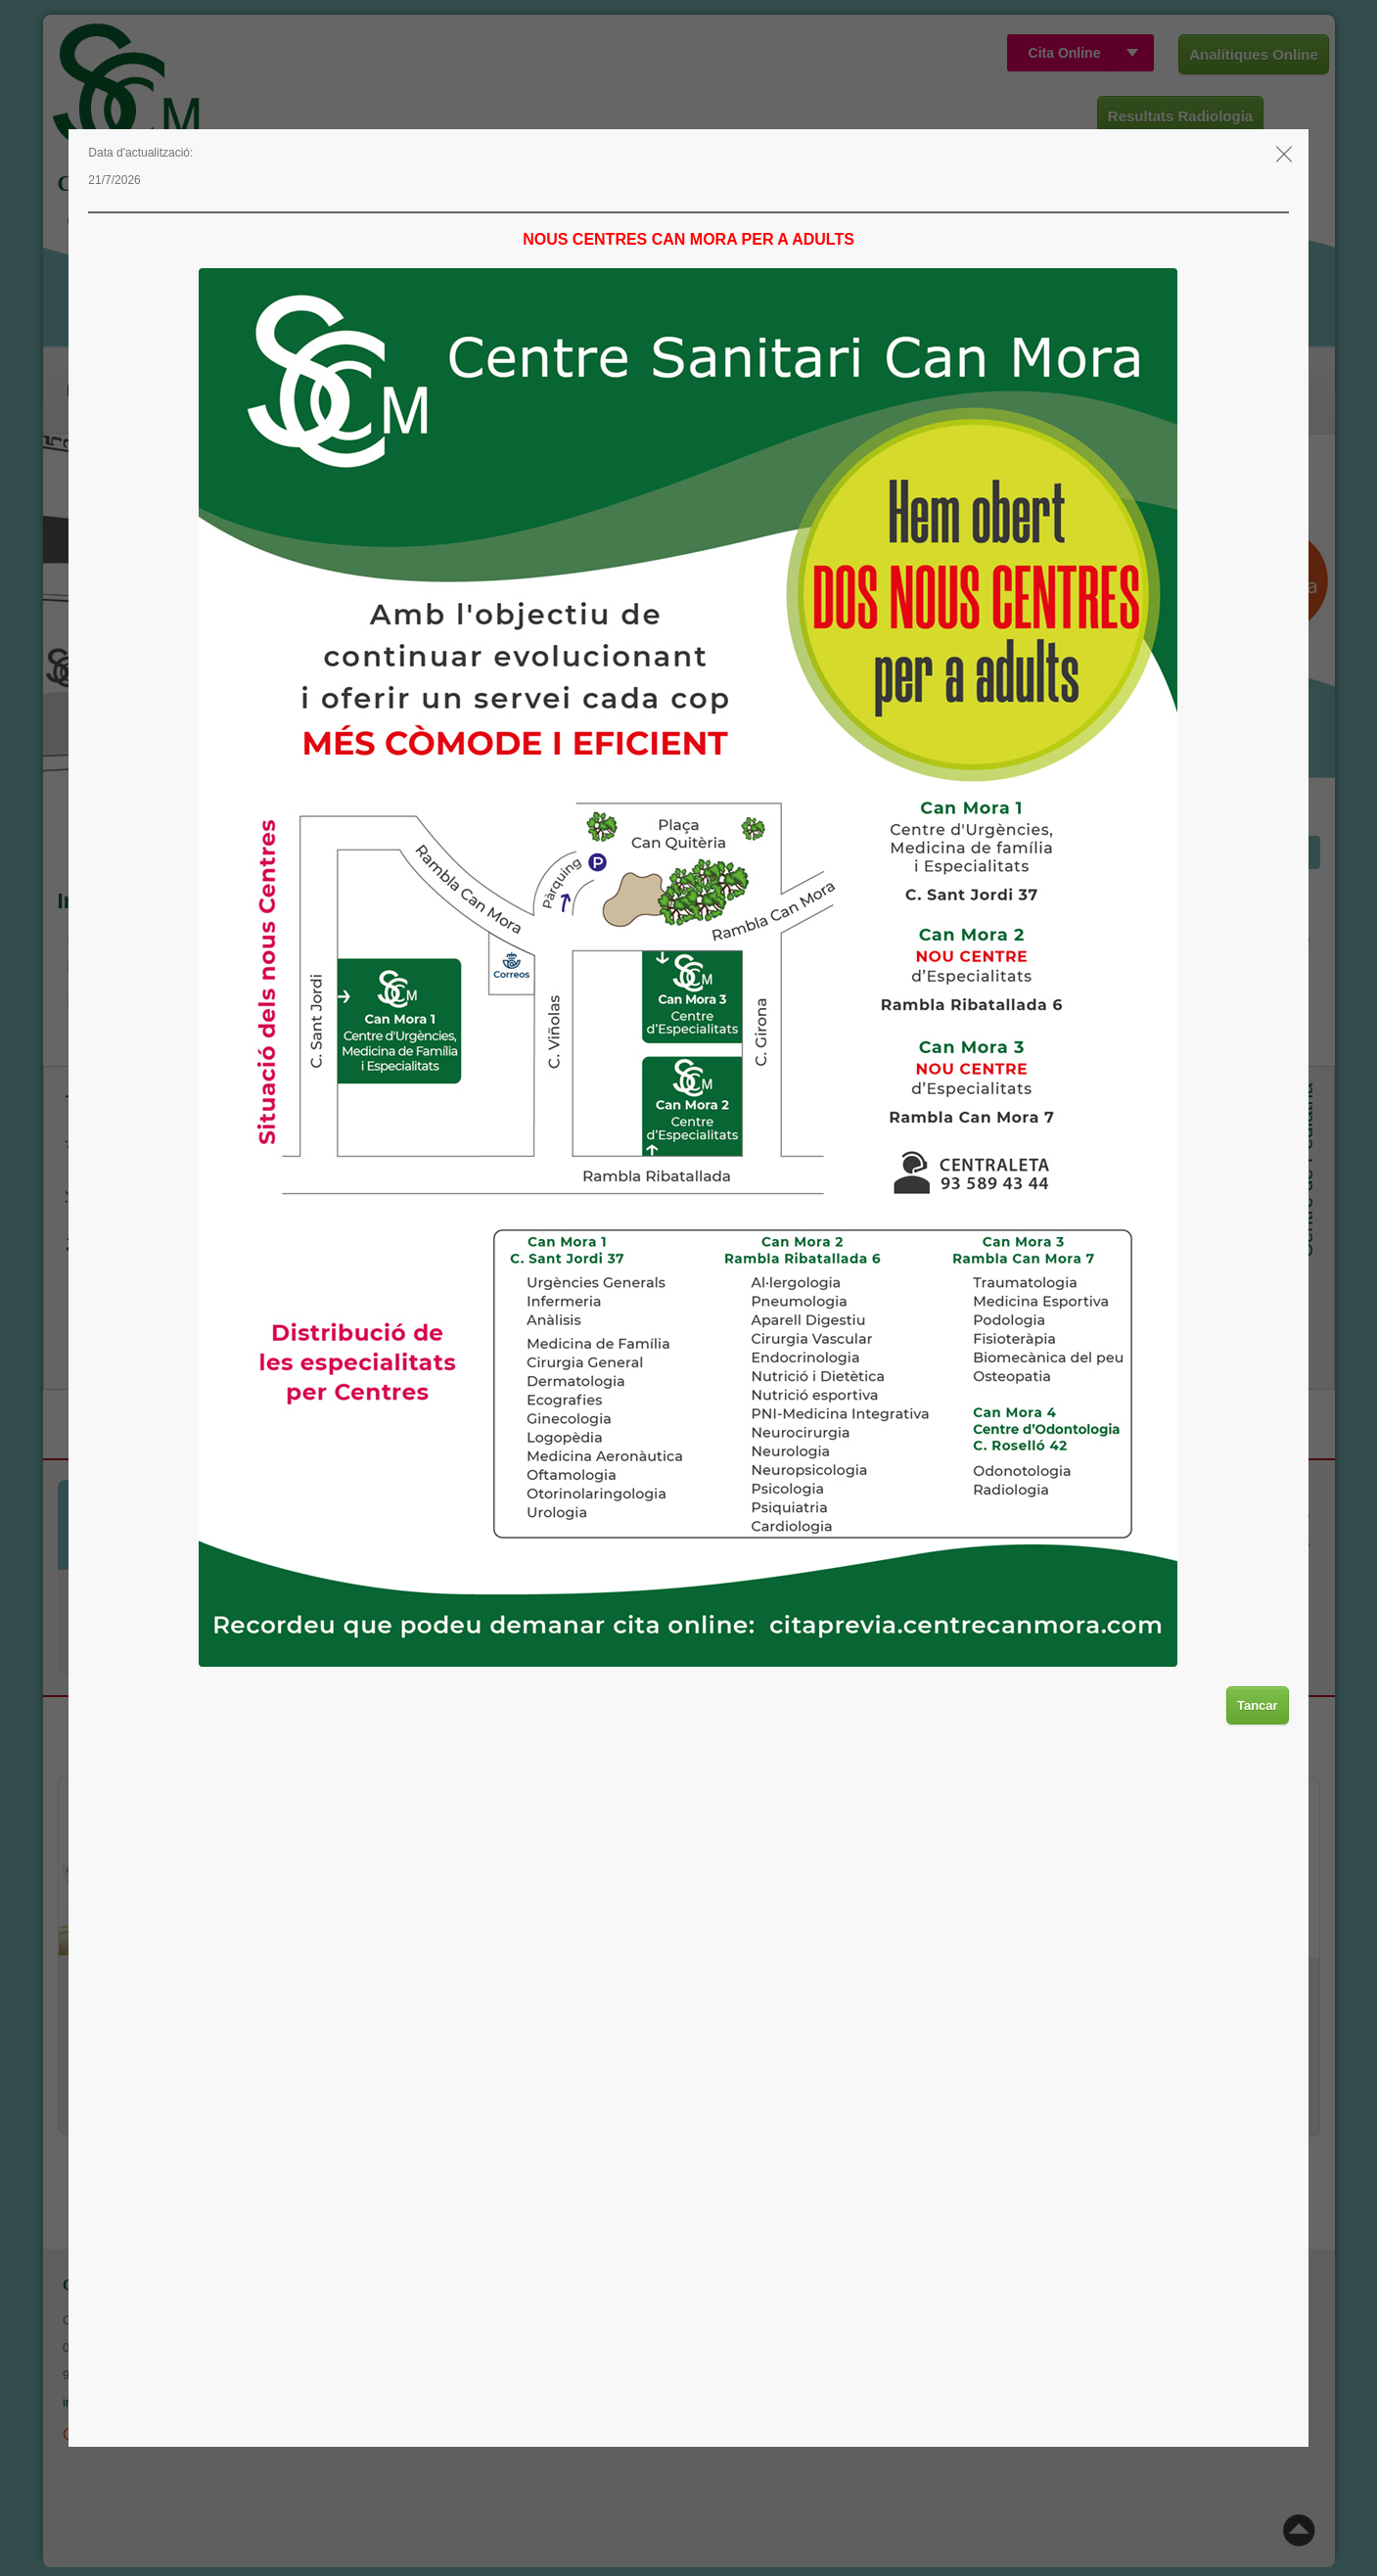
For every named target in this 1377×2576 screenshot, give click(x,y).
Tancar (1257, 1705)
